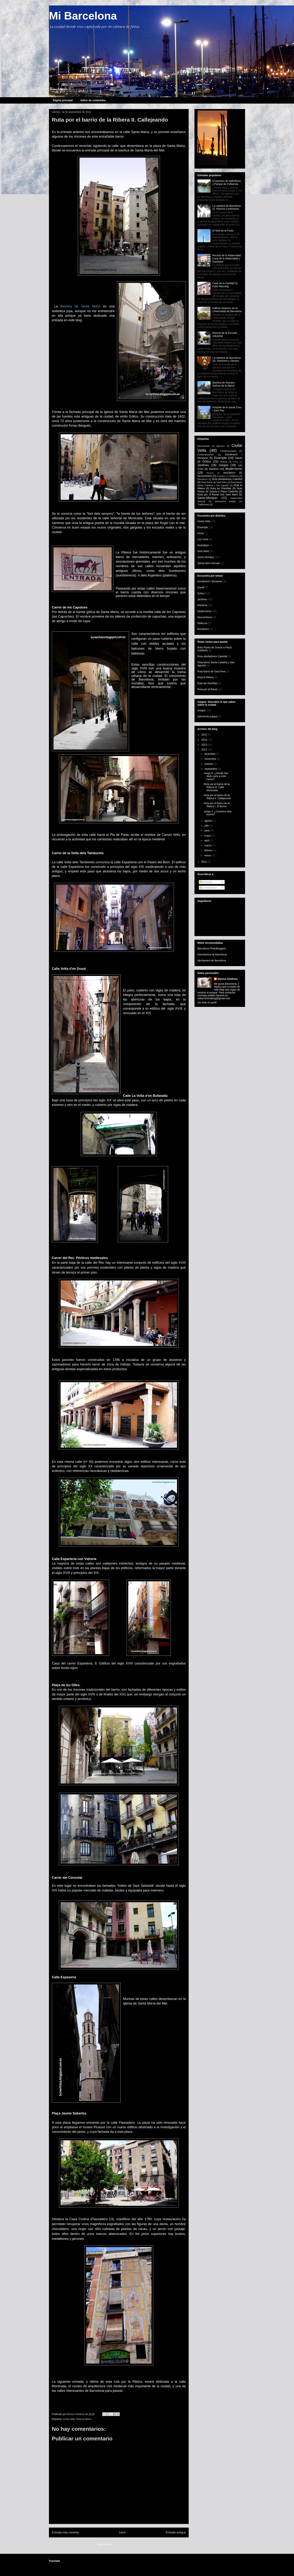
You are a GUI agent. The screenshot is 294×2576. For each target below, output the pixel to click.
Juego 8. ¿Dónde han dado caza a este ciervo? (216, 776)
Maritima (214, 468)
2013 (204, 744)
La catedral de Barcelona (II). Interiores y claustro (226, 359)
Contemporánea (228, 451)
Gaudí (238, 457)
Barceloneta (203, 446)
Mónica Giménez (228, 978)
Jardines (203, 465)
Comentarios (208, 887)
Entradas (206, 882)
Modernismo (233, 468)
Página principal (63, 100)
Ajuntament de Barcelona (211, 960)
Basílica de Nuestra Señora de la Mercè (223, 384)
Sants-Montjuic (207, 498)
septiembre (211, 768)
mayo (207, 835)
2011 (204, 861)
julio (207, 825)
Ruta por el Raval (208, 494)
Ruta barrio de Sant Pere (214, 482)
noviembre (210, 758)
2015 (204, 734)
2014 (204, 739)
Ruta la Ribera (83, 2419)
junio (207, 830)
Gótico (206, 461)
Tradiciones (203, 504)
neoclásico (229, 472)
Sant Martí (232, 494)
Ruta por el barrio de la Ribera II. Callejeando (217, 797)
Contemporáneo (205, 454)
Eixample (220, 458)
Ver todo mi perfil (206, 1002)
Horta (235, 462)
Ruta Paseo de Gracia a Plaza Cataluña (219, 490)
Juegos (223, 465)
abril (207, 840)
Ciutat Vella (69, 2419)
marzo (208, 845)
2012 (204, 749)
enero (208, 855)
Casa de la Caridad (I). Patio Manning (225, 285)
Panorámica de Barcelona (212, 954)
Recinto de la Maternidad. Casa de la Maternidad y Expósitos (227, 258)
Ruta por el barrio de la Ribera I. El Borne (217, 805)
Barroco (220, 446)
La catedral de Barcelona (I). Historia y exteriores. (226, 207)
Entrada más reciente (65, 2532)
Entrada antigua (176, 2532)
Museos (210, 473)
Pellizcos (234, 476)
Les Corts (202, 539)
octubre (209, 763)
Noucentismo (204, 476)
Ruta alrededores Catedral (227, 479)
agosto (208, 820)
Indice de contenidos (93, 100)
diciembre (210, 753)
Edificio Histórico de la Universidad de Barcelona (227, 310)
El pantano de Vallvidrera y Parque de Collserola (226, 182)
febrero (208, 850)
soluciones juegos (225, 501)
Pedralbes (221, 476)
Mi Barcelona (83, 16)
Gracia (223, 461)
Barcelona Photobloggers (211, 948)
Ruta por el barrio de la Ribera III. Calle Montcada (217, 787)
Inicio (122, 2532)
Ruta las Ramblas (220, 488)
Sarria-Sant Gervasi (208, 563)
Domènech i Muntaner (210, 581)
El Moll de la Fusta (222, 230)
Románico (202, 479)
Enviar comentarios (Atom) (126, 2544)
